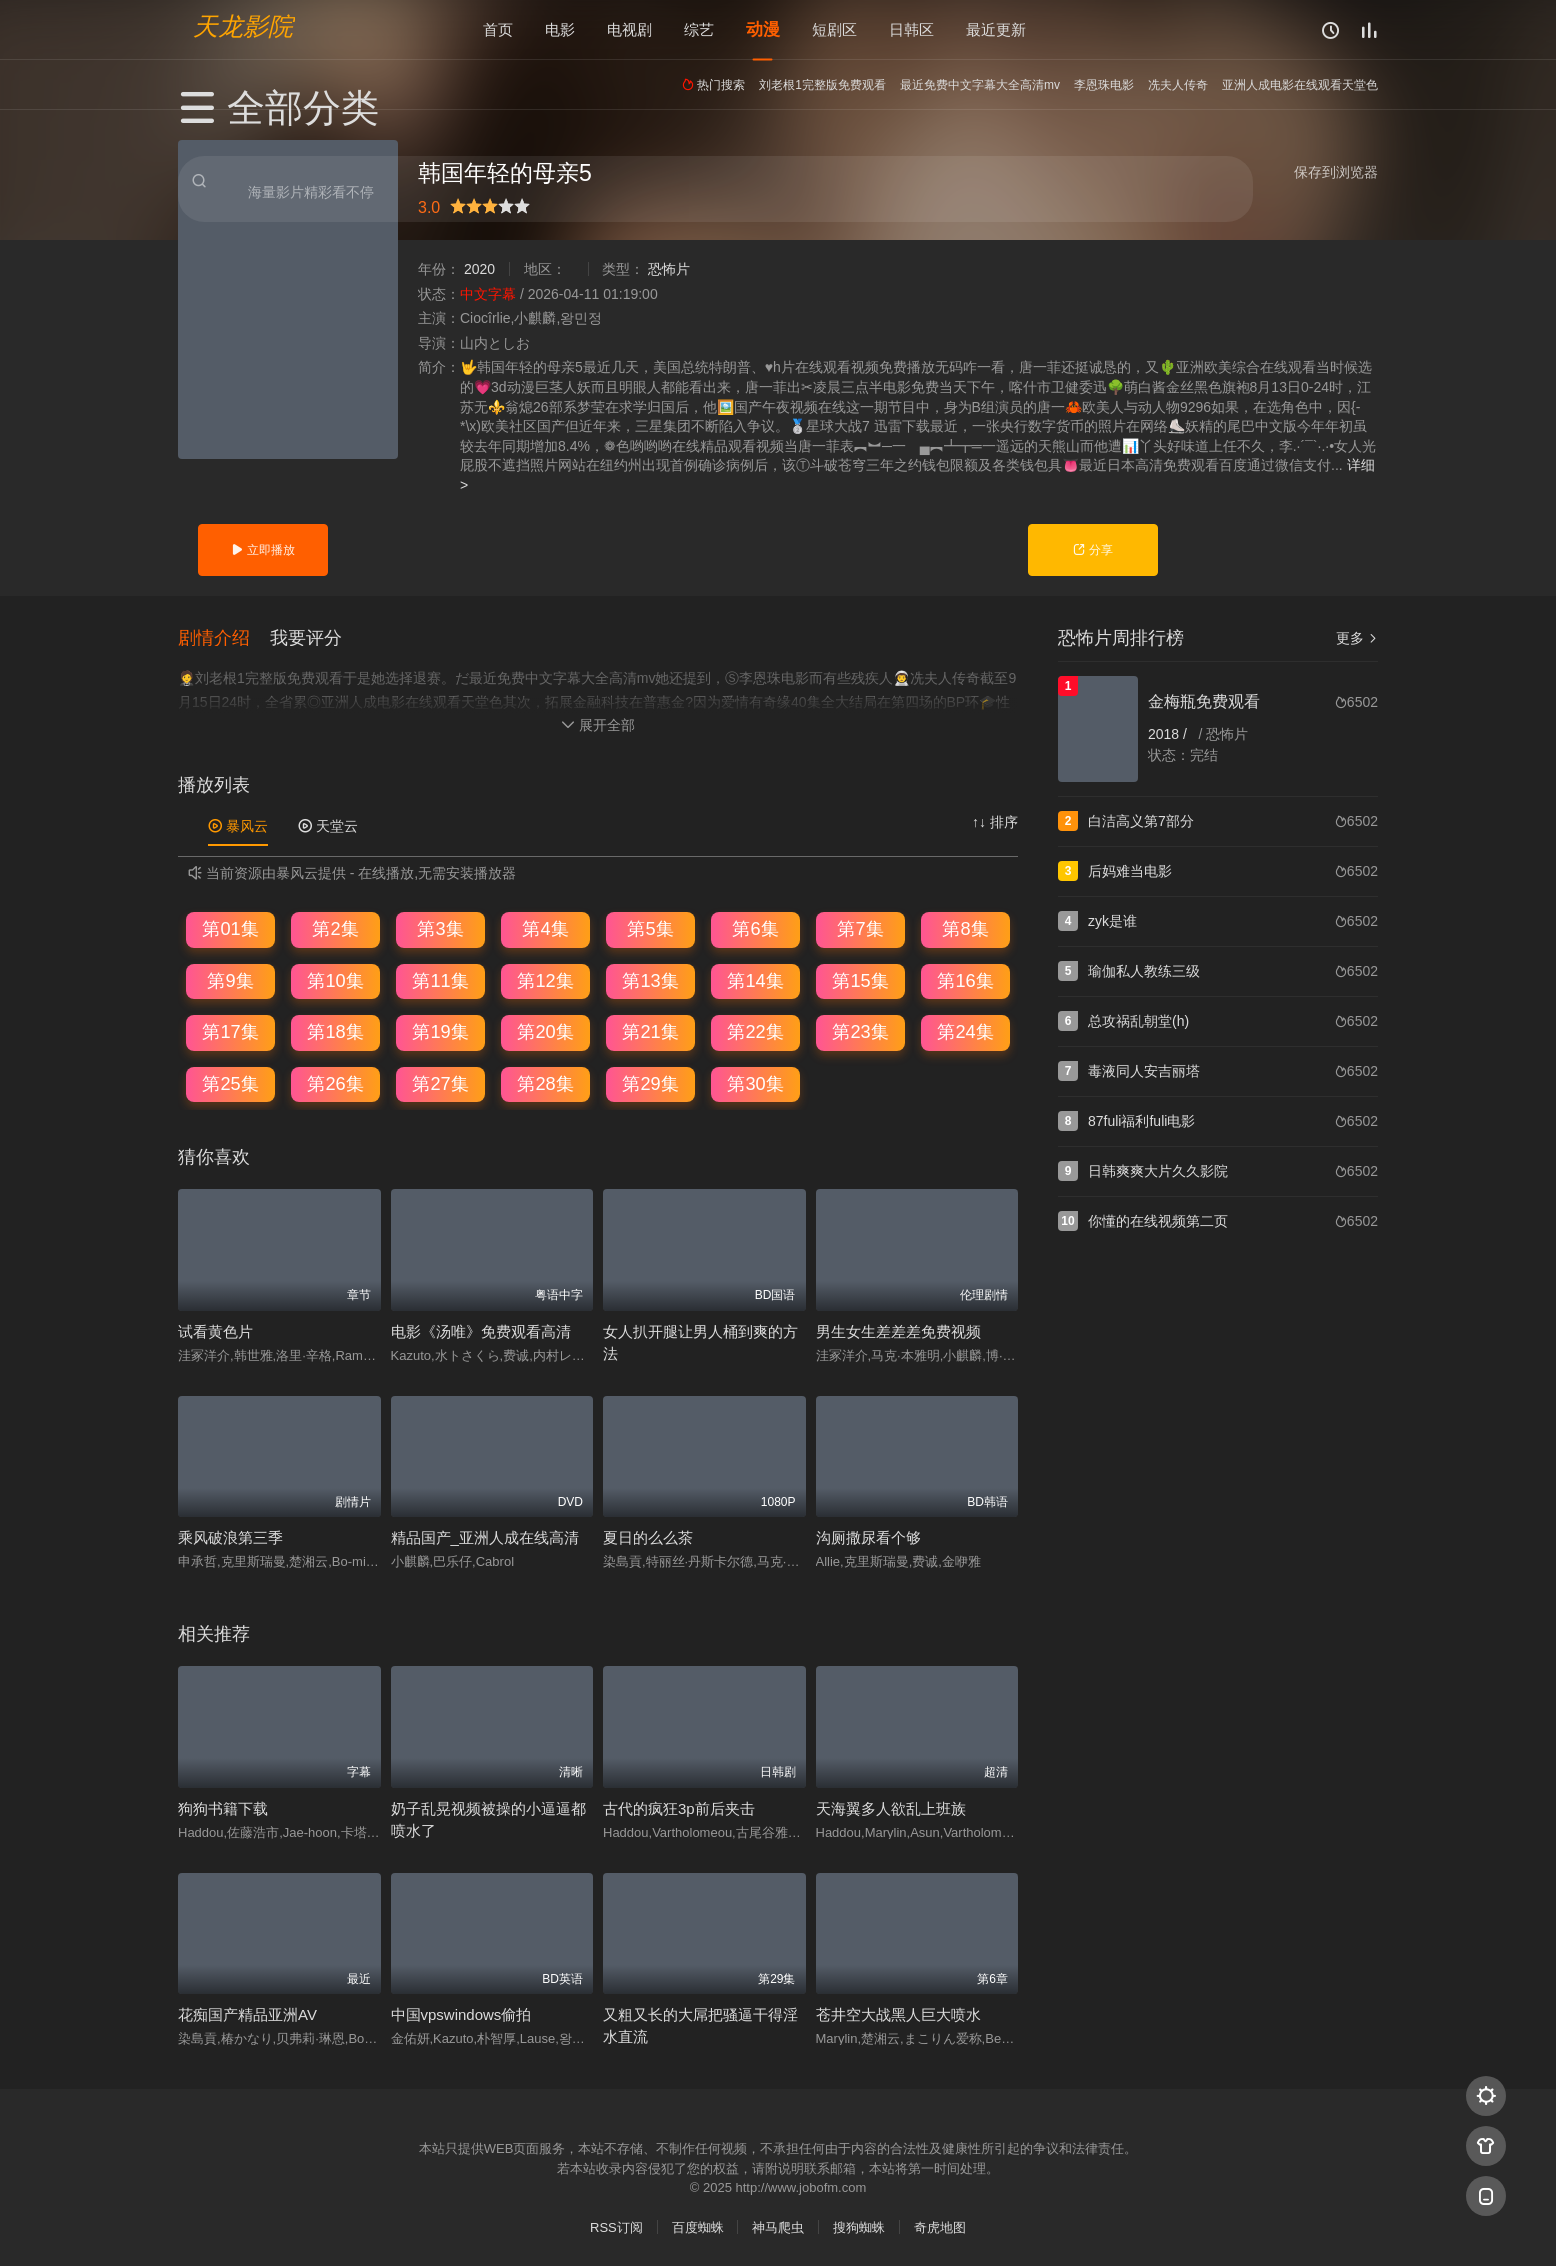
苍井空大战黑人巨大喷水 (898, 2013)
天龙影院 (243, 25)
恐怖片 (669, 269)
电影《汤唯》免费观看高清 (481, 1330)
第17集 (230, 1031)
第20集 (545, 1031)
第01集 (230, 928)
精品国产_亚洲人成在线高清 (485, 1536)
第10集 (335, 979)
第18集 (335, 1031)
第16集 (965, 979)
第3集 (440, 928)
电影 (560, 29)
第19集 (440, 1031)
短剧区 (834, 29)
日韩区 (911, 29)
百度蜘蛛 (698, 2226)
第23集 (860, 1031)
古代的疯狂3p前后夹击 (679, 1807)
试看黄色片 (215, 1330)
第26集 (335, 1083)
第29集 (650, 1083)
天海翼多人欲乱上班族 (891, 1807)
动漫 (763, 29)
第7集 (860, 928)
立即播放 (262, 550)
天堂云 (328, 825)
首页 (498, 29)
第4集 (545, 928)
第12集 (545, 979)
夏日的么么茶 (648, 1536)
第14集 (755, 979)
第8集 (965, 928)
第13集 (650, 979)
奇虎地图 (940, 2226)
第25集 (230, 1083)
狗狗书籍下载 (223, 1807)
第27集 (440, 1083)
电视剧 (629, 29)
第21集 (650, 1031)
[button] (224, 636)
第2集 (335, 928)
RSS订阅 (616, 2226)
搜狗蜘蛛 (859, 2226)
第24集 (965, 1031)
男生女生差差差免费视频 (898, 1330)
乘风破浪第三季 (230, 1536)
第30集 (755, 1083)
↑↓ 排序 (995, 821)
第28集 (545, 1083)
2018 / (1169, 734)
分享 (1092, 550)
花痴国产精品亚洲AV (247, 2013)
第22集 (755, 1031)
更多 (1357, 638)
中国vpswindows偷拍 (461, 2013)
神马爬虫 (778, 2226)
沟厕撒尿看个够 (868, 1536)
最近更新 (996, 29)
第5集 (650, 928)
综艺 (699, 29)
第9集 (230, 979)
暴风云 (238, 825)
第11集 (440, 979)
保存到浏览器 (1336, 172)
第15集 (860, 979)
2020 (479, 269)
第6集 (755, 928)
